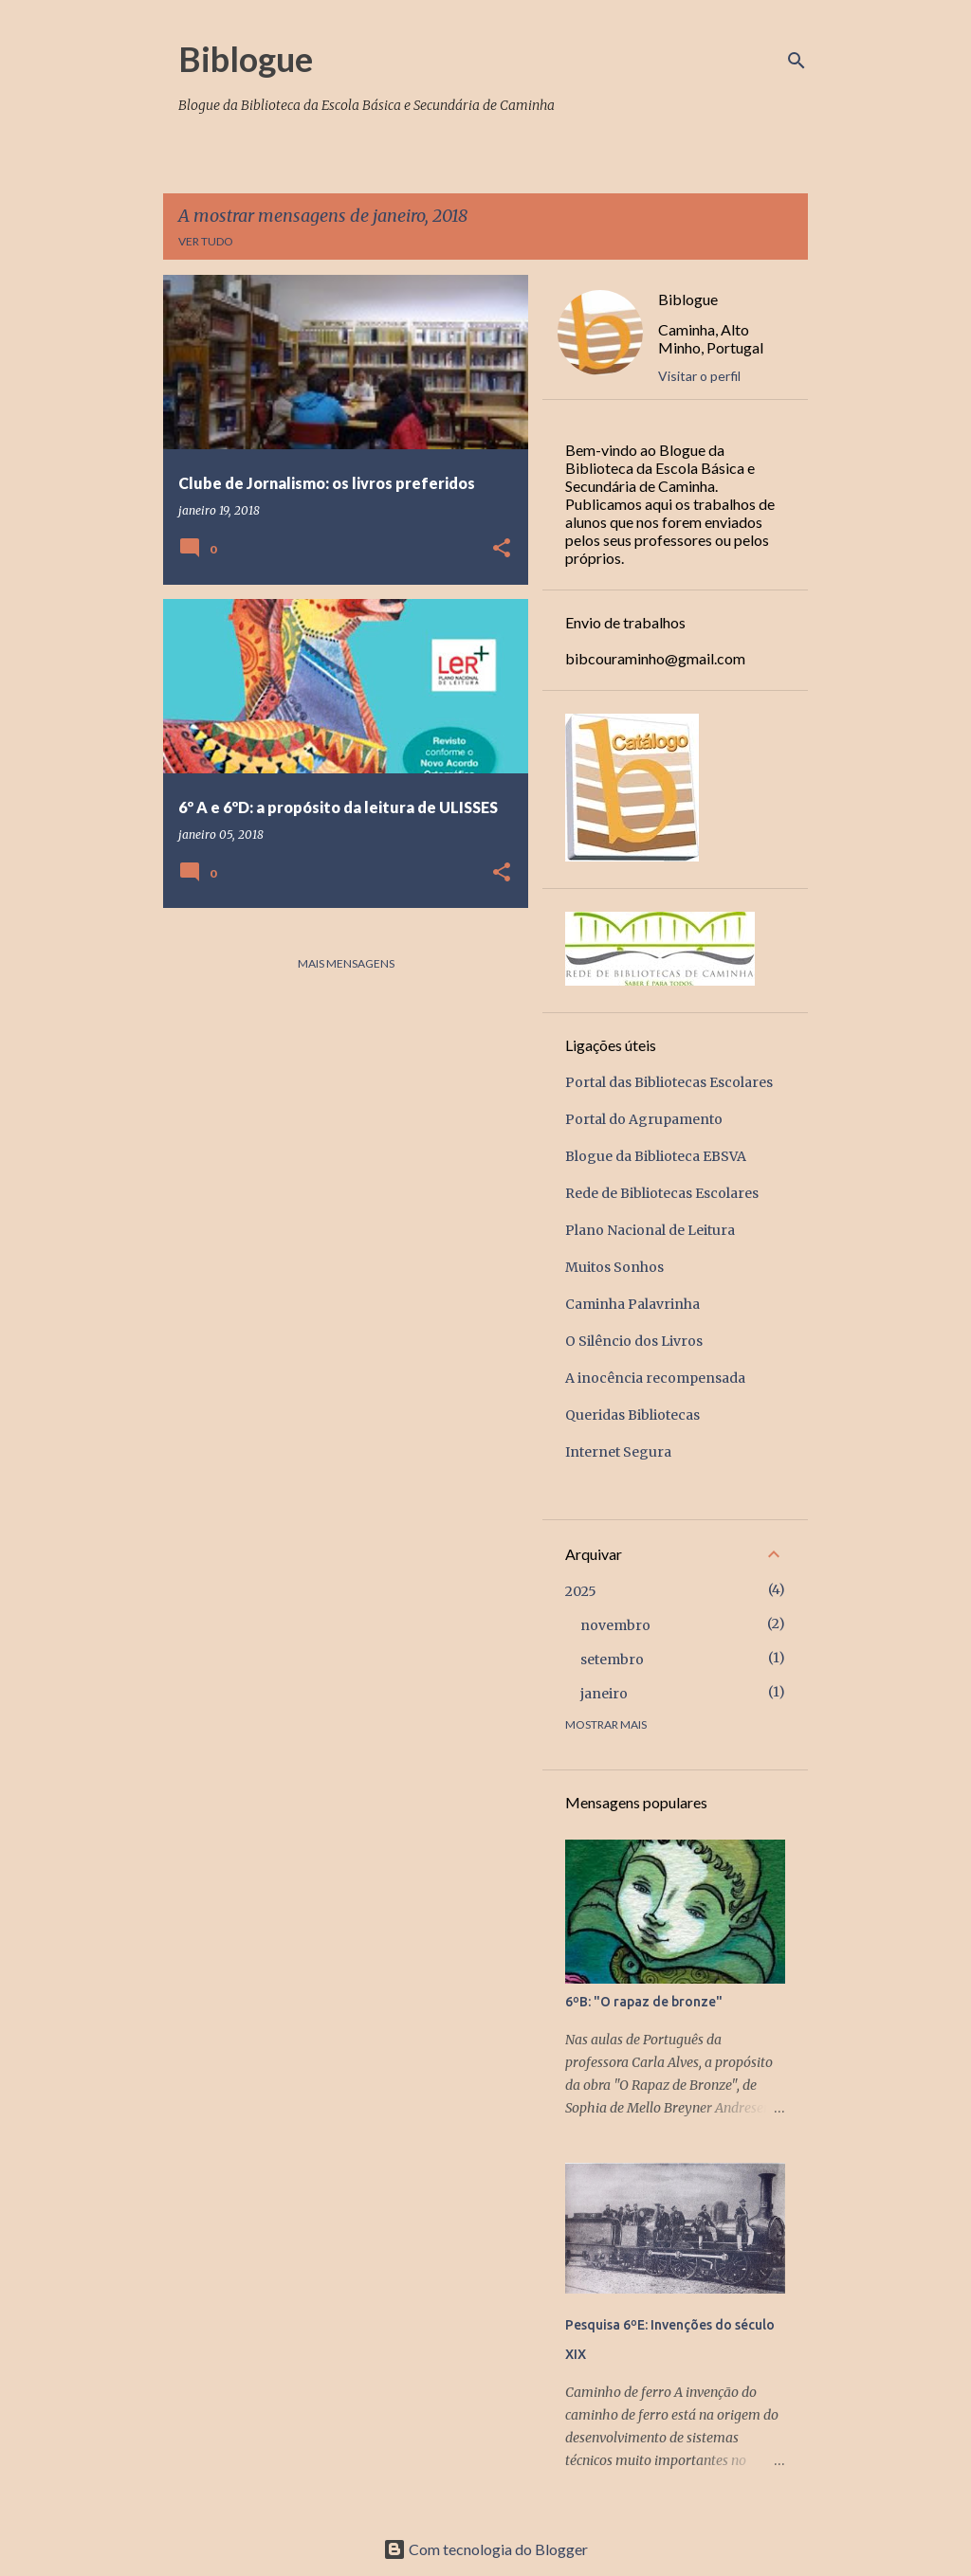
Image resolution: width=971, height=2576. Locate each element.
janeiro (604, 1693)
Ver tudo (205, 241)
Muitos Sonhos (614, 1267)
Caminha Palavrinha (632, 1304)
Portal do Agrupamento (644, 1119)
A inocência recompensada (655, 1378)
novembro (615, 1625)
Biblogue (245, 59)
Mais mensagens (346, 963)
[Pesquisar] (796, 60)
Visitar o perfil (699, 376)
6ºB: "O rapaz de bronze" (644, 2001)
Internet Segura (618, 1451)
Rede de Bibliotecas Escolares (662, 1193)
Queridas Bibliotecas (632, 1415)
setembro (612, 1659)
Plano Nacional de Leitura (650, 1230)
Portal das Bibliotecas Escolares (669, 1082)
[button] (501, 549)
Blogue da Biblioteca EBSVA (655, 1156)
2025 (580, 1591)
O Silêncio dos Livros (634, 1341)
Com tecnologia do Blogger (485, 2549)
